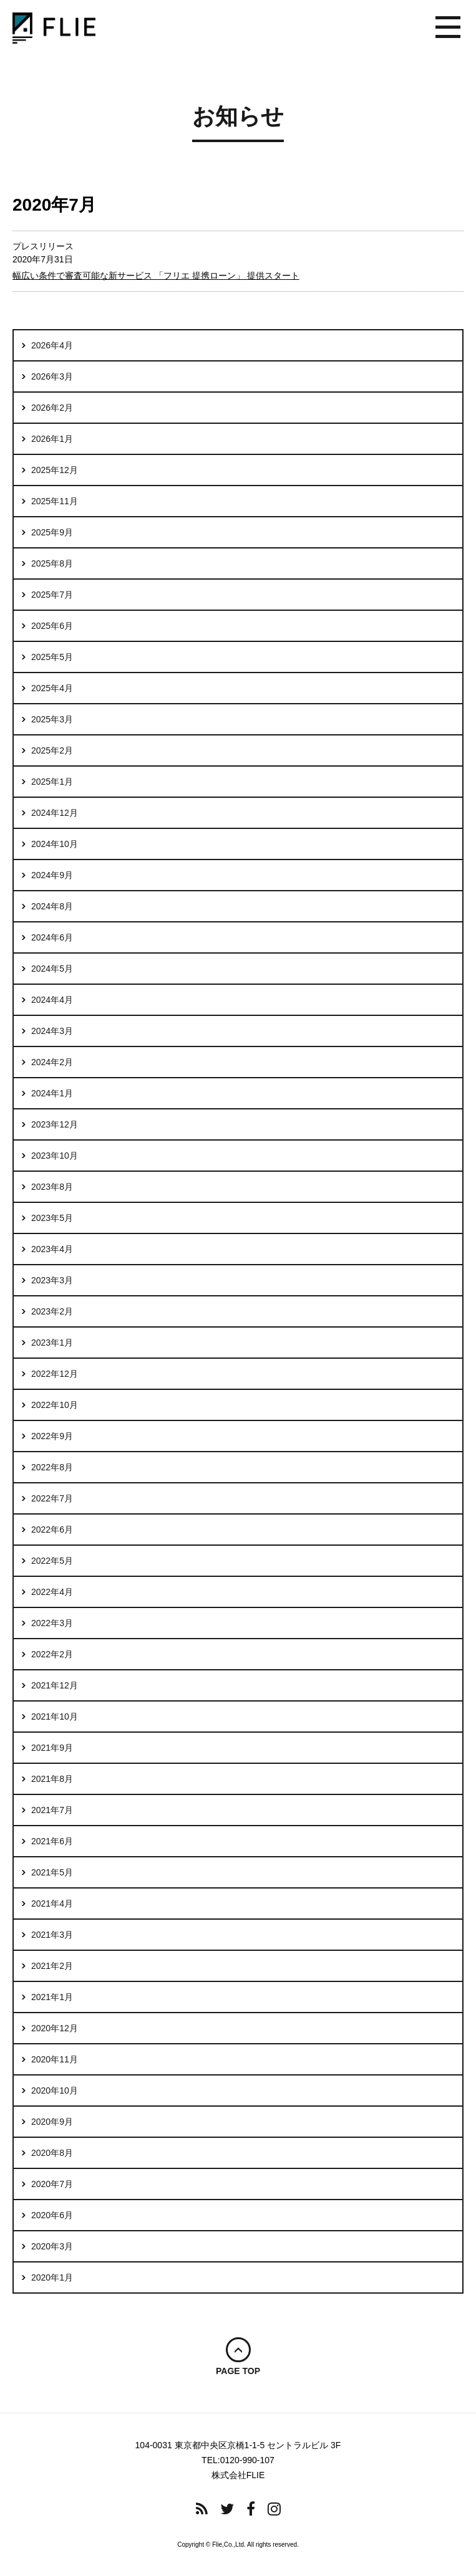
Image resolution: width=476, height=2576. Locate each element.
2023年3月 (52, 1280)
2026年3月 (52, 376)
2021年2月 (52, 1966)
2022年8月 (52, 1467)
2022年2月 (52, 1654)
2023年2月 (52, 1311)
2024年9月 (52, 875)
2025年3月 (52, 719)
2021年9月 (52, 1748)
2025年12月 (54, 470)
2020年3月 (52, 2246)
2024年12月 (54, 813)
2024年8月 (52, 906)
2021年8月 (52, 1779)
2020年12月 (54, 2028)
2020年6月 (52, 2215)
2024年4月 (52, 1000)
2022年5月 (52, 1561)
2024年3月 (52, 1031)
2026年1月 (52, 439)
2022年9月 (52, 1436)
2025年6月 (52, 626)
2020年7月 (52, 2184)
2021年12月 (54, 1685)
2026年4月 (52, 345)
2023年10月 (54, 1156)
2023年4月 (52, 1249)
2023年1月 (52, 1343)
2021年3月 (52, 1935)
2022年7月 (52, 1498)
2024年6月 (52, 937)
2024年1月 (52, 1093)
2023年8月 (52, 1187)
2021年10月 (54, 1716)
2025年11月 (54, 501)
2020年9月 (52, 2122)
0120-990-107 (247, 2460)
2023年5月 (52, 1218)
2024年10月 (54, 844)
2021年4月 (52, 1903)
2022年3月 (52, 1623)
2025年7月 (52, 595)
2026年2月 (52, 408)
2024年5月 (52, 969)
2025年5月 (52, 657)
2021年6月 (52, 1841)
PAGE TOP (238, 2370)
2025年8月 (52, 563)
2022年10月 (54, 1405)
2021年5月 (52, 1872)
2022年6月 (52, 1530)
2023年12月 (54, 1124)
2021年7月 (52, 1810)
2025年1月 (52, 782)
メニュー (448, 28)
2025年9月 (52, 532)
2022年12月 (54, 1374)
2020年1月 (52, 2277)
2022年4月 (52, 1592)
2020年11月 (54, 2059)
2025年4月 (52, 688)
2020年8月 (52, 2153)
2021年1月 (52, 1997)
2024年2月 (52, 1062)
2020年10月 (54, 2090)
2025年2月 (52, 750)
